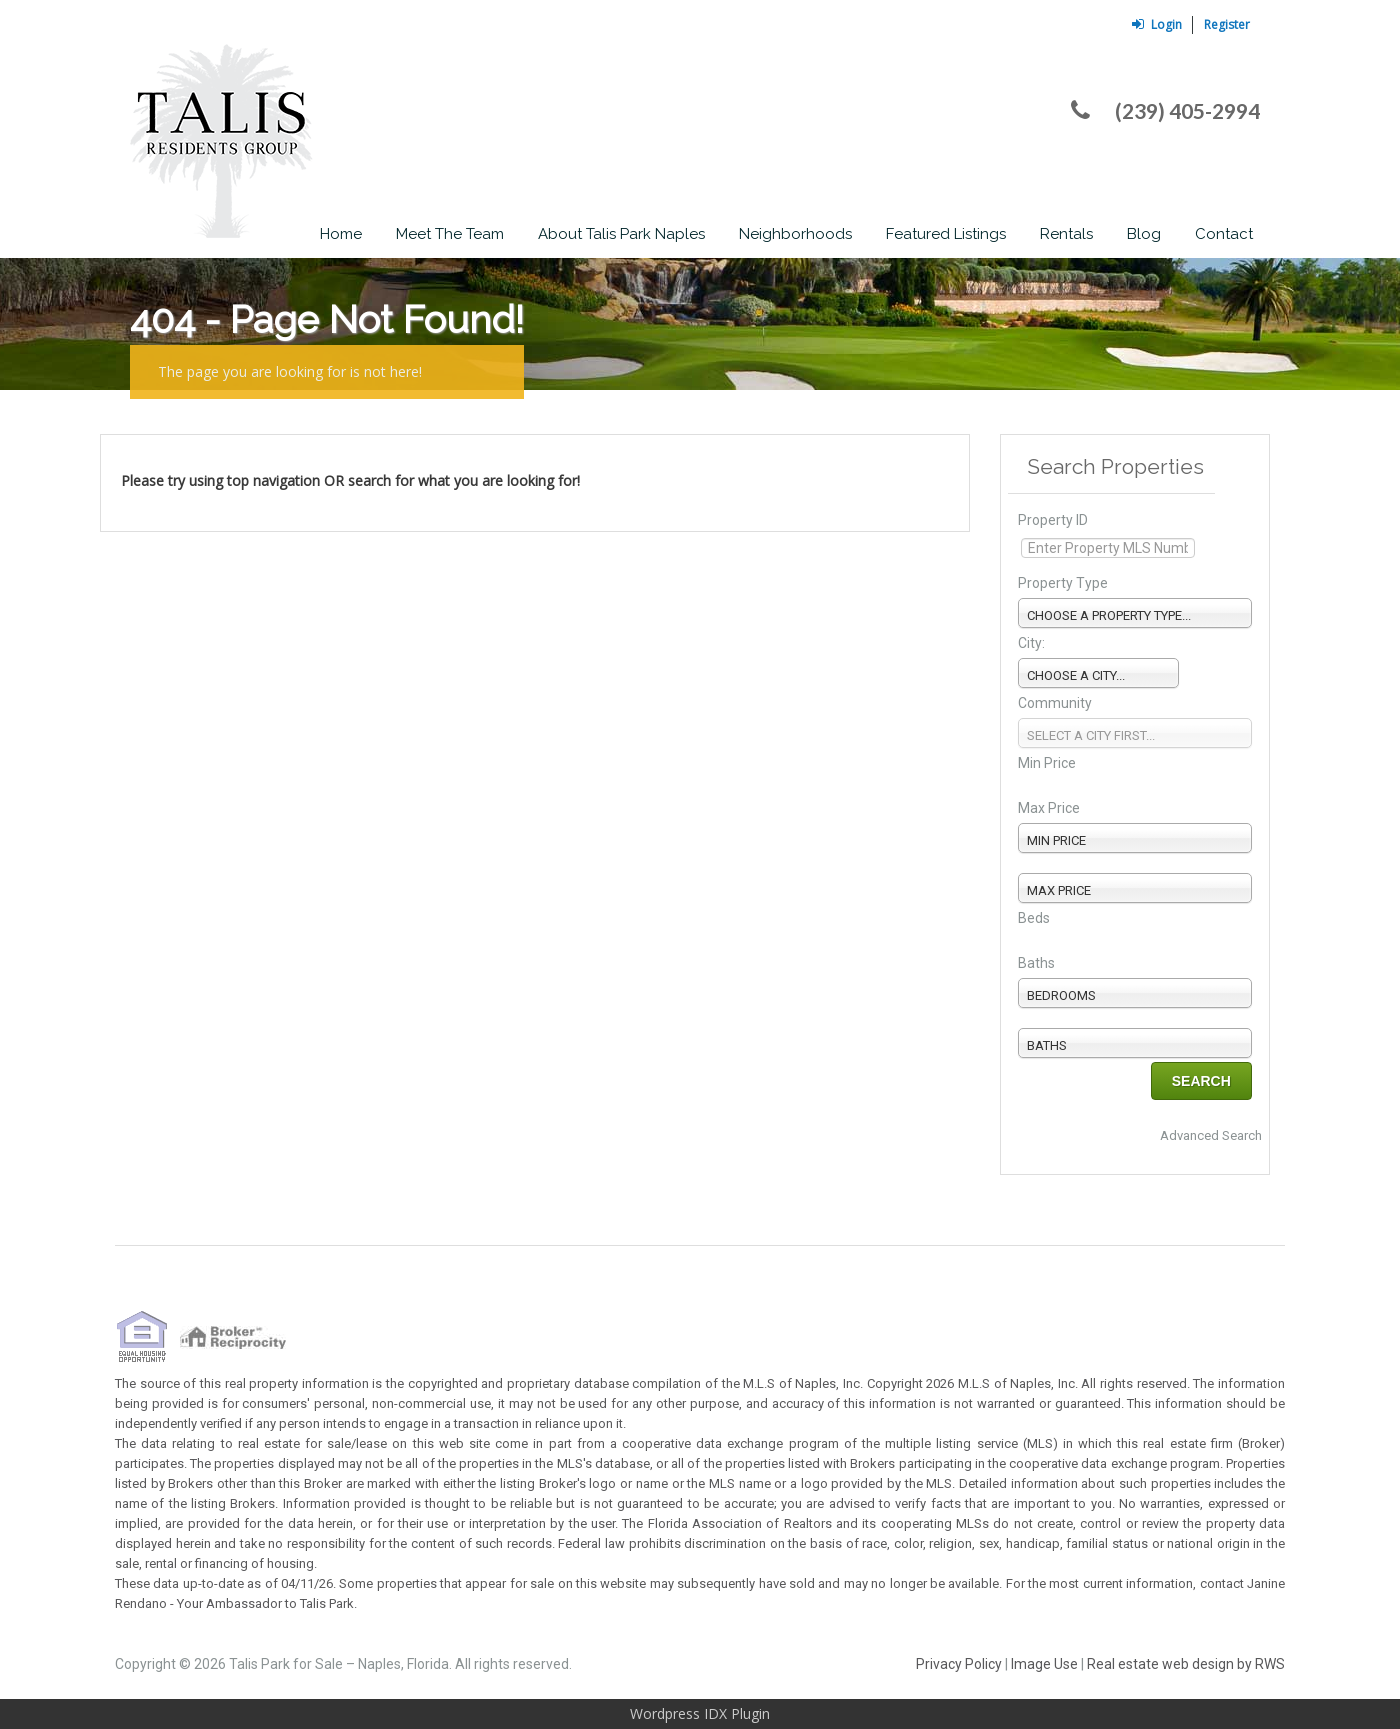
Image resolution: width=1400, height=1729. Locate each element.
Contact (1224, 234)
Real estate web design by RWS (1186, 1664)
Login (1157, 24)
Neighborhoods (795, 234)
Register (1227, 24)
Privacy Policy (959, 1664)
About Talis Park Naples (621, 234)
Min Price (1047, 763)
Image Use (1044, 1664)
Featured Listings (946, 234)
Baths (1036, 963)
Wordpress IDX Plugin (700, 1713)
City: (1031, 643)
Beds (1034, 918)
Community (1055, 703)
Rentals (1066, 234)
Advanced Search (1211, 1135)
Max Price (1049, 808)
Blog (1144, 234)
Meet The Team (450, 234)
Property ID (1053, 520)
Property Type (1063, 583)
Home (341, 234)
